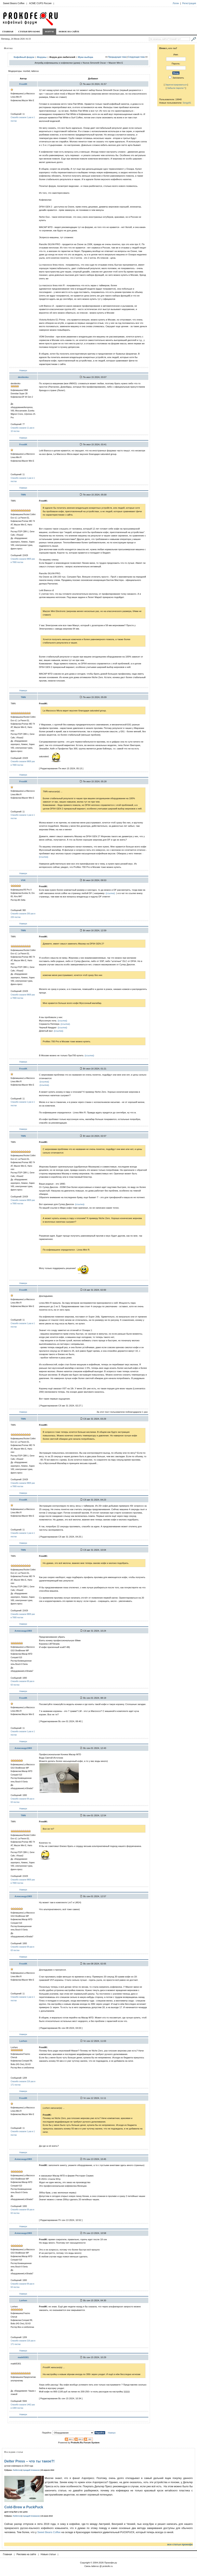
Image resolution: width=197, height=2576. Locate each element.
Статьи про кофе (29, 31)
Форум (49, 31)
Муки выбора (85, 57)
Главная (7, 31)
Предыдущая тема (117, 57)
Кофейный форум (24, 57)
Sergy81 (187, 102)
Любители (17, 2470)
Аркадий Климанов (31, 2470)
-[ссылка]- (110, 893)
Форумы (41, 57)
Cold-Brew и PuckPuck (23, 2507)
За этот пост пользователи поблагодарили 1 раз (122, 1412)
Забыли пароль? (176, 88)
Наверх (23, 370)
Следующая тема (136, 57)
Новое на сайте (69, 31)
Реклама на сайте (26, 2554)
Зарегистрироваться (176, 84)
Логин (176, 3)
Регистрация (189, 3)
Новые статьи (48, 2554)
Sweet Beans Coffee (13, 3)
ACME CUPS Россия (40, 3)
